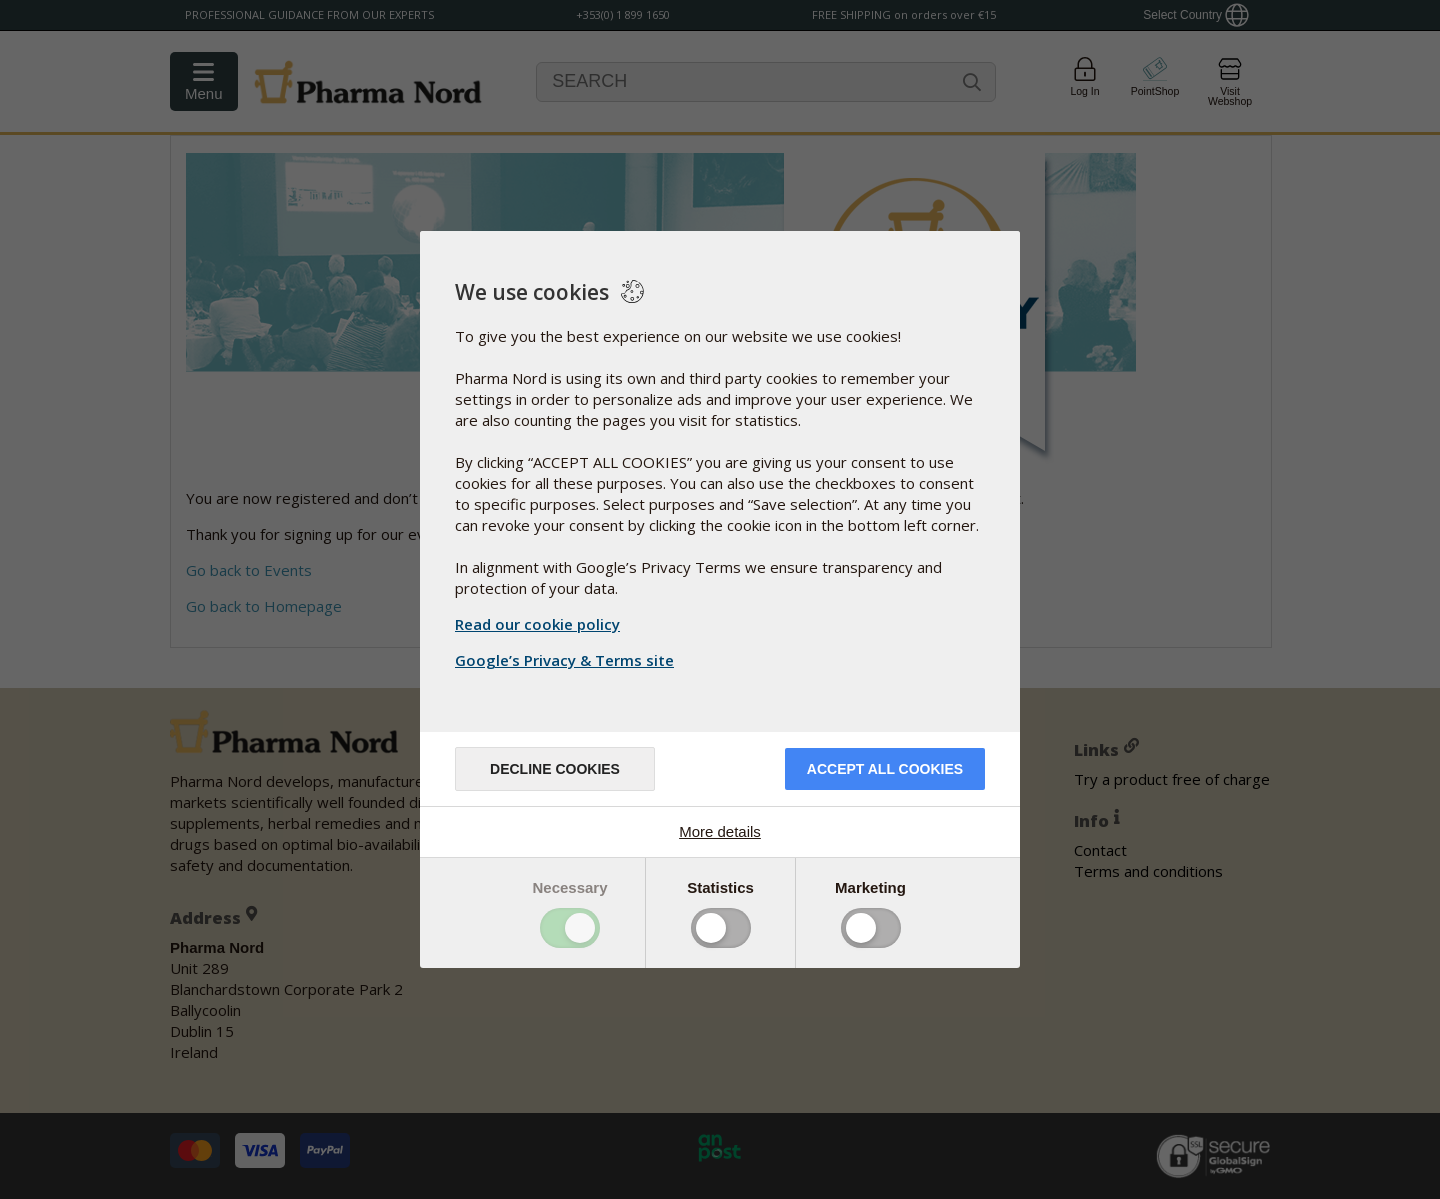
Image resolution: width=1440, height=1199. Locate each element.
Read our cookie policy (537, 624)
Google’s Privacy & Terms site (567, 660)
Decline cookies (555, 769)
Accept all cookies (885, 769)
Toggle (570, 928)
